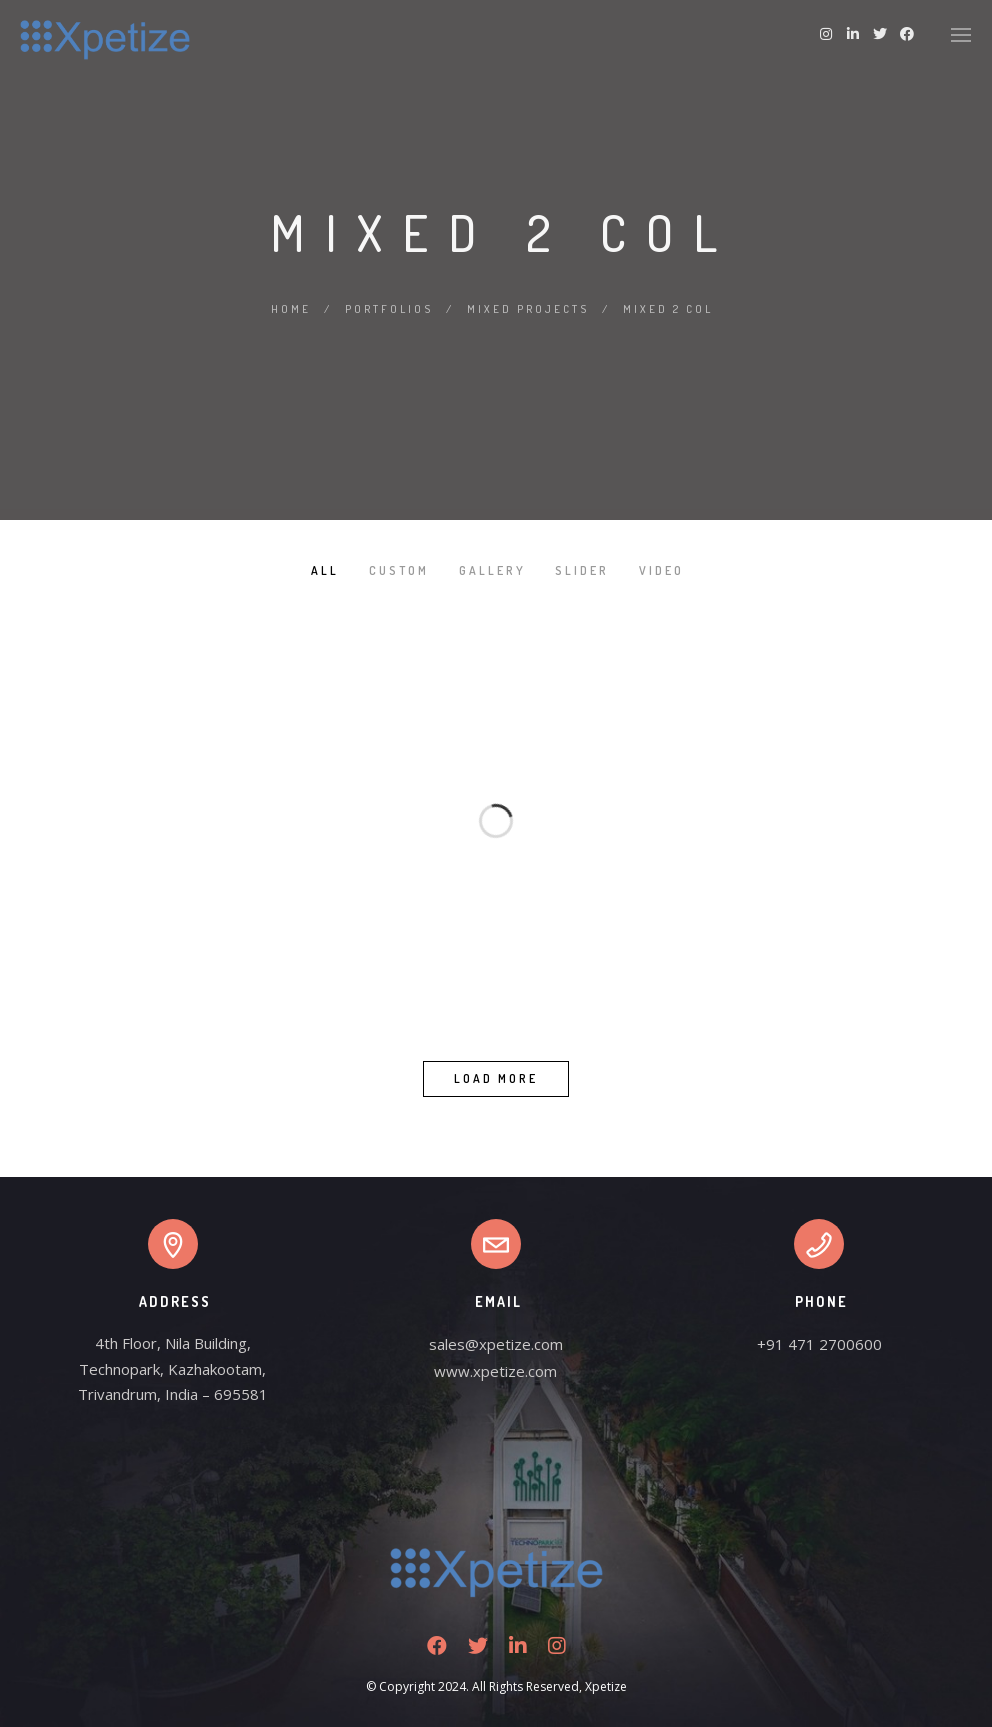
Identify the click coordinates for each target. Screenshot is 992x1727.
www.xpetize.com (495, 1371)
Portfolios (389, 309)
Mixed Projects (528, 309)
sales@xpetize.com (496, 1344)
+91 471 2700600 (819, 1344)
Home (291, 309)
